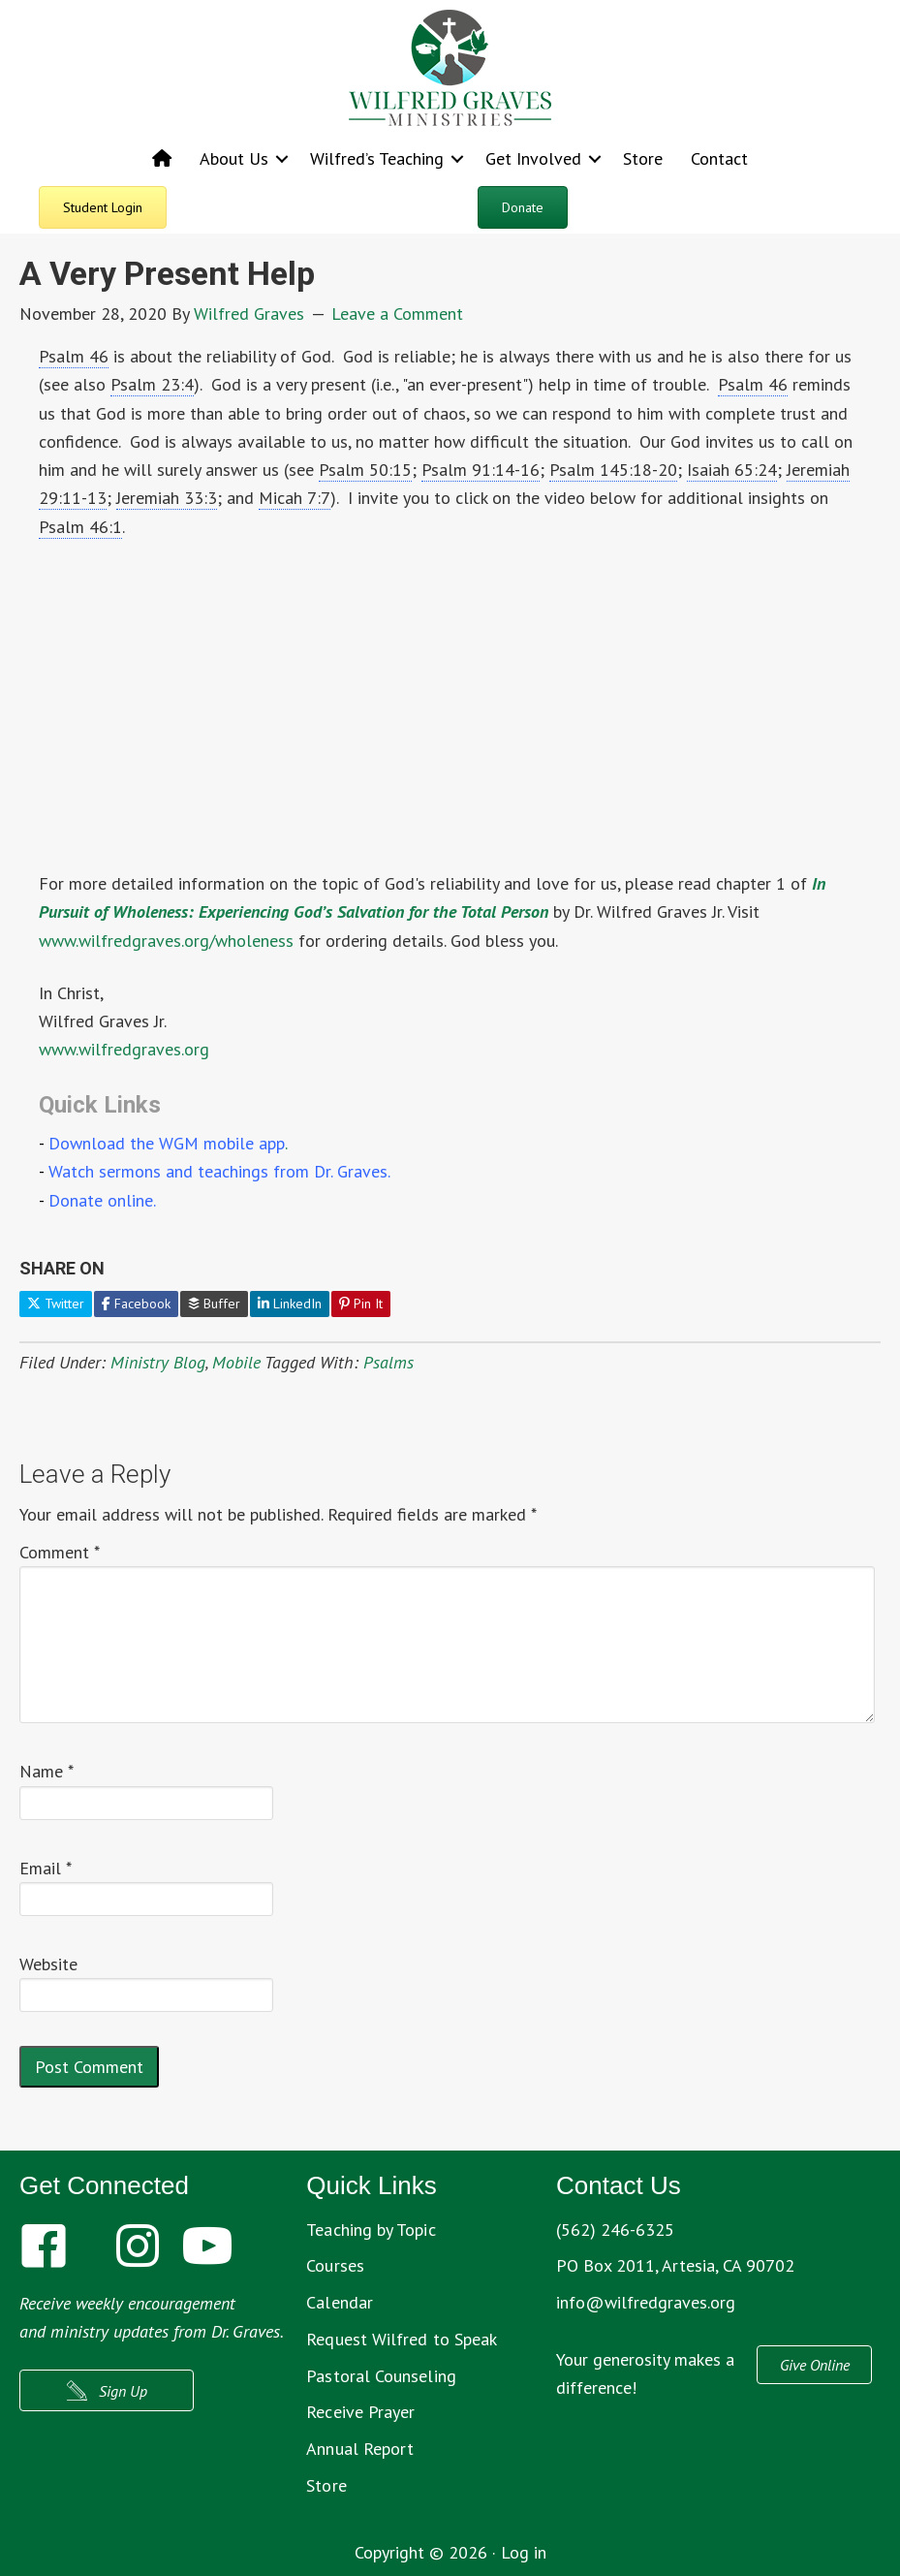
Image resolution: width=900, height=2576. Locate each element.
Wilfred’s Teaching (377, 158)
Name (46, 1771)
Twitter (55, 1303)
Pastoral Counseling (381, 2376)
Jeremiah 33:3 (166, 498)
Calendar (339, 2302)
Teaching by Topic (370, 2229)
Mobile (236, 1362)
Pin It (361, 1303)
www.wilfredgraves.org (124, 1049)
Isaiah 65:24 (732, 469)
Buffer (214, 1303)
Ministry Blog (157, 1362)
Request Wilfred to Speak (401, 2339)
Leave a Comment (397, 313)
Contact (719, 158)
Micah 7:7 (294, 498)
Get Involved (533, 158)
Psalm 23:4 (152, 384)
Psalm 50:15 (365, 469)
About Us (234, 158)
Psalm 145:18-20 (613, 469)
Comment (59, 1552)
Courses (335, 2265)
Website (48, 1964)
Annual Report (360, 2448)
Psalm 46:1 (80, 527)
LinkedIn (290, 1303)
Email (45, 1868)
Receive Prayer (360, 2412)
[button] (281, 158)
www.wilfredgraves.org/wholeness (166, 940)
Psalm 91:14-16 (480, 469)
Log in (523, 2552)
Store (643, 158)
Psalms (388, 1362)
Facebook (136, 1303)
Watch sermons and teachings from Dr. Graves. (219, 1171)
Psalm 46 (74, 356)
